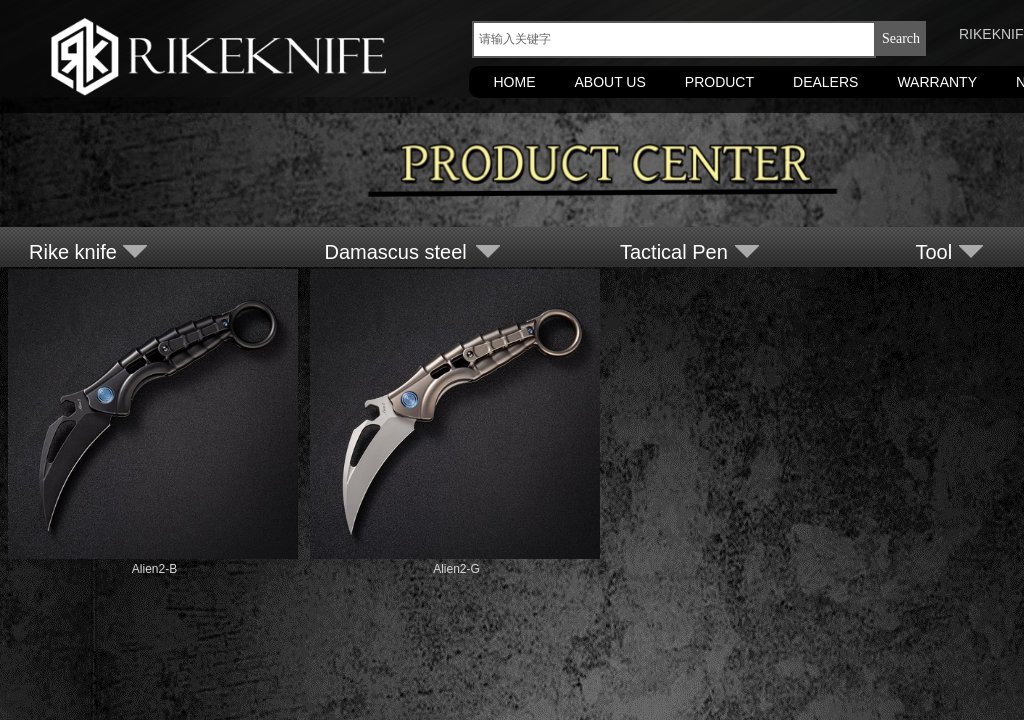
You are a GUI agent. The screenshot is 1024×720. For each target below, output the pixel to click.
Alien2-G (456, 569)
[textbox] (674, 39)
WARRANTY (937, 82)
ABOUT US (610, 82)
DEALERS (825, 82)
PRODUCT (719, 82)
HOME (515, 82)
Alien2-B (154, 569)
